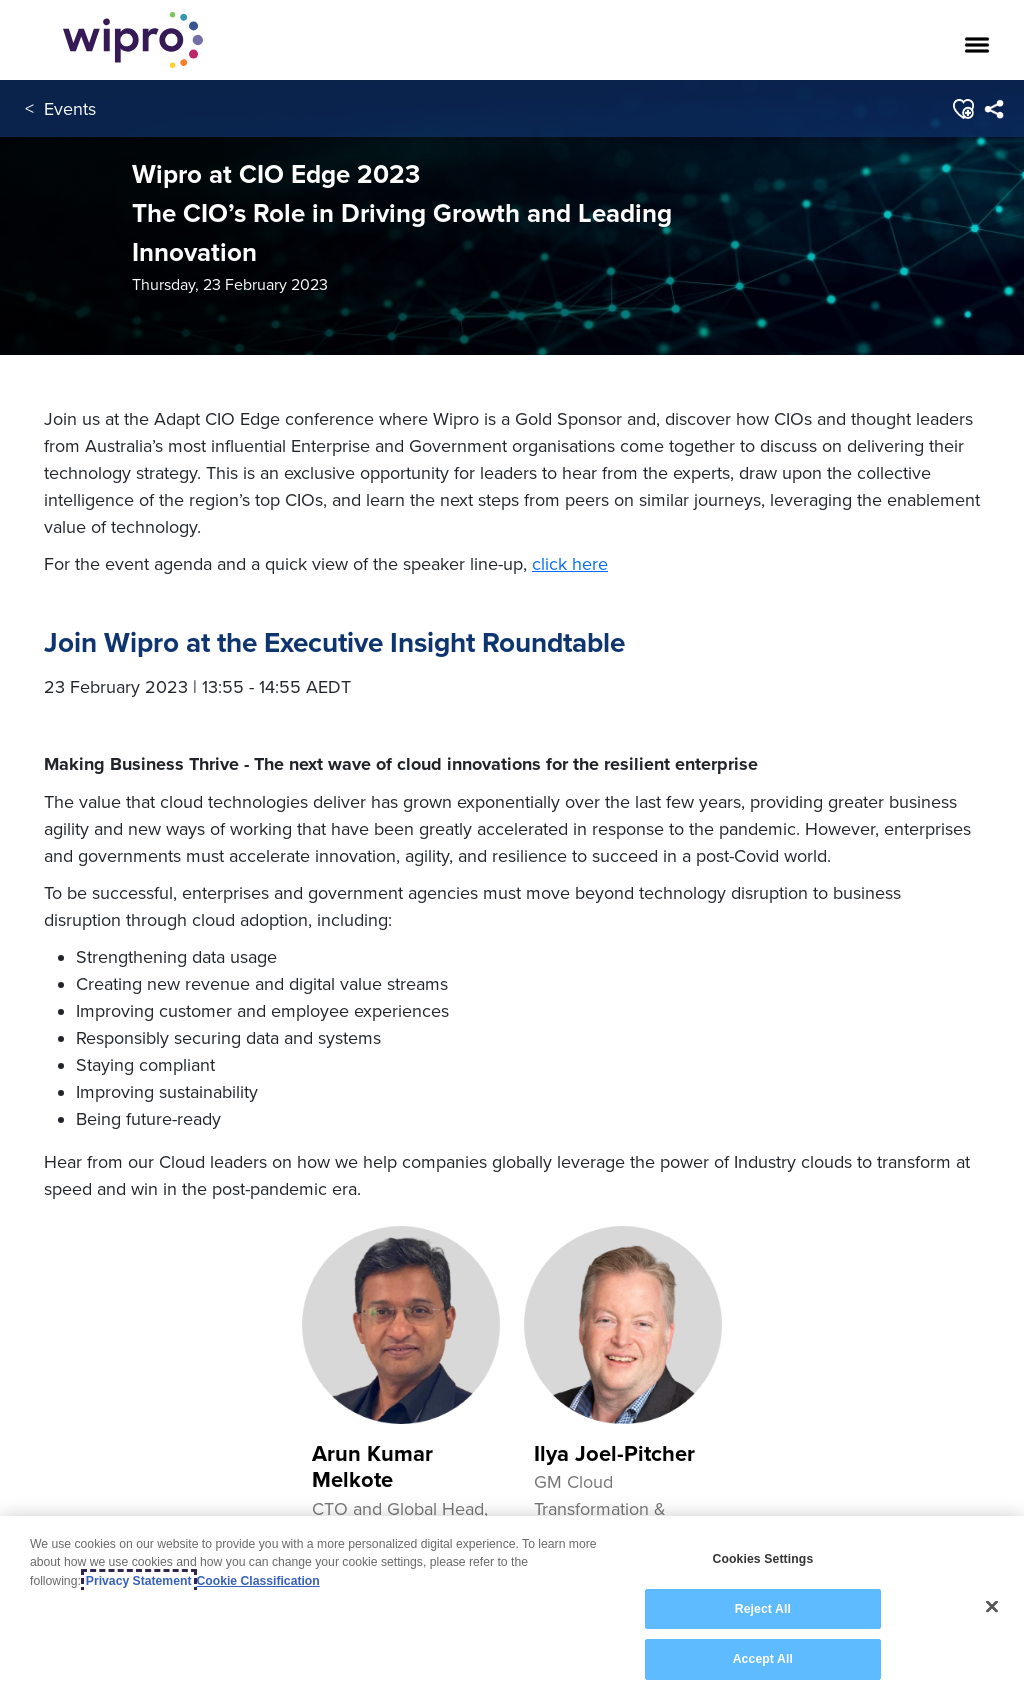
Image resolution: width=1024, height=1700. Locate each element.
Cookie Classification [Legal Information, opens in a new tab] (258, 1581)
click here (570, 563)
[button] (962, 109)
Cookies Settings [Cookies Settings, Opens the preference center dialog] (762, 1560)
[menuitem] (993, 109)
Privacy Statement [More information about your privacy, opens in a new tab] (139, 1581)
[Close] (992, 1607)
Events (70, 108)
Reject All (763, 1610)
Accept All (763, 1660)
